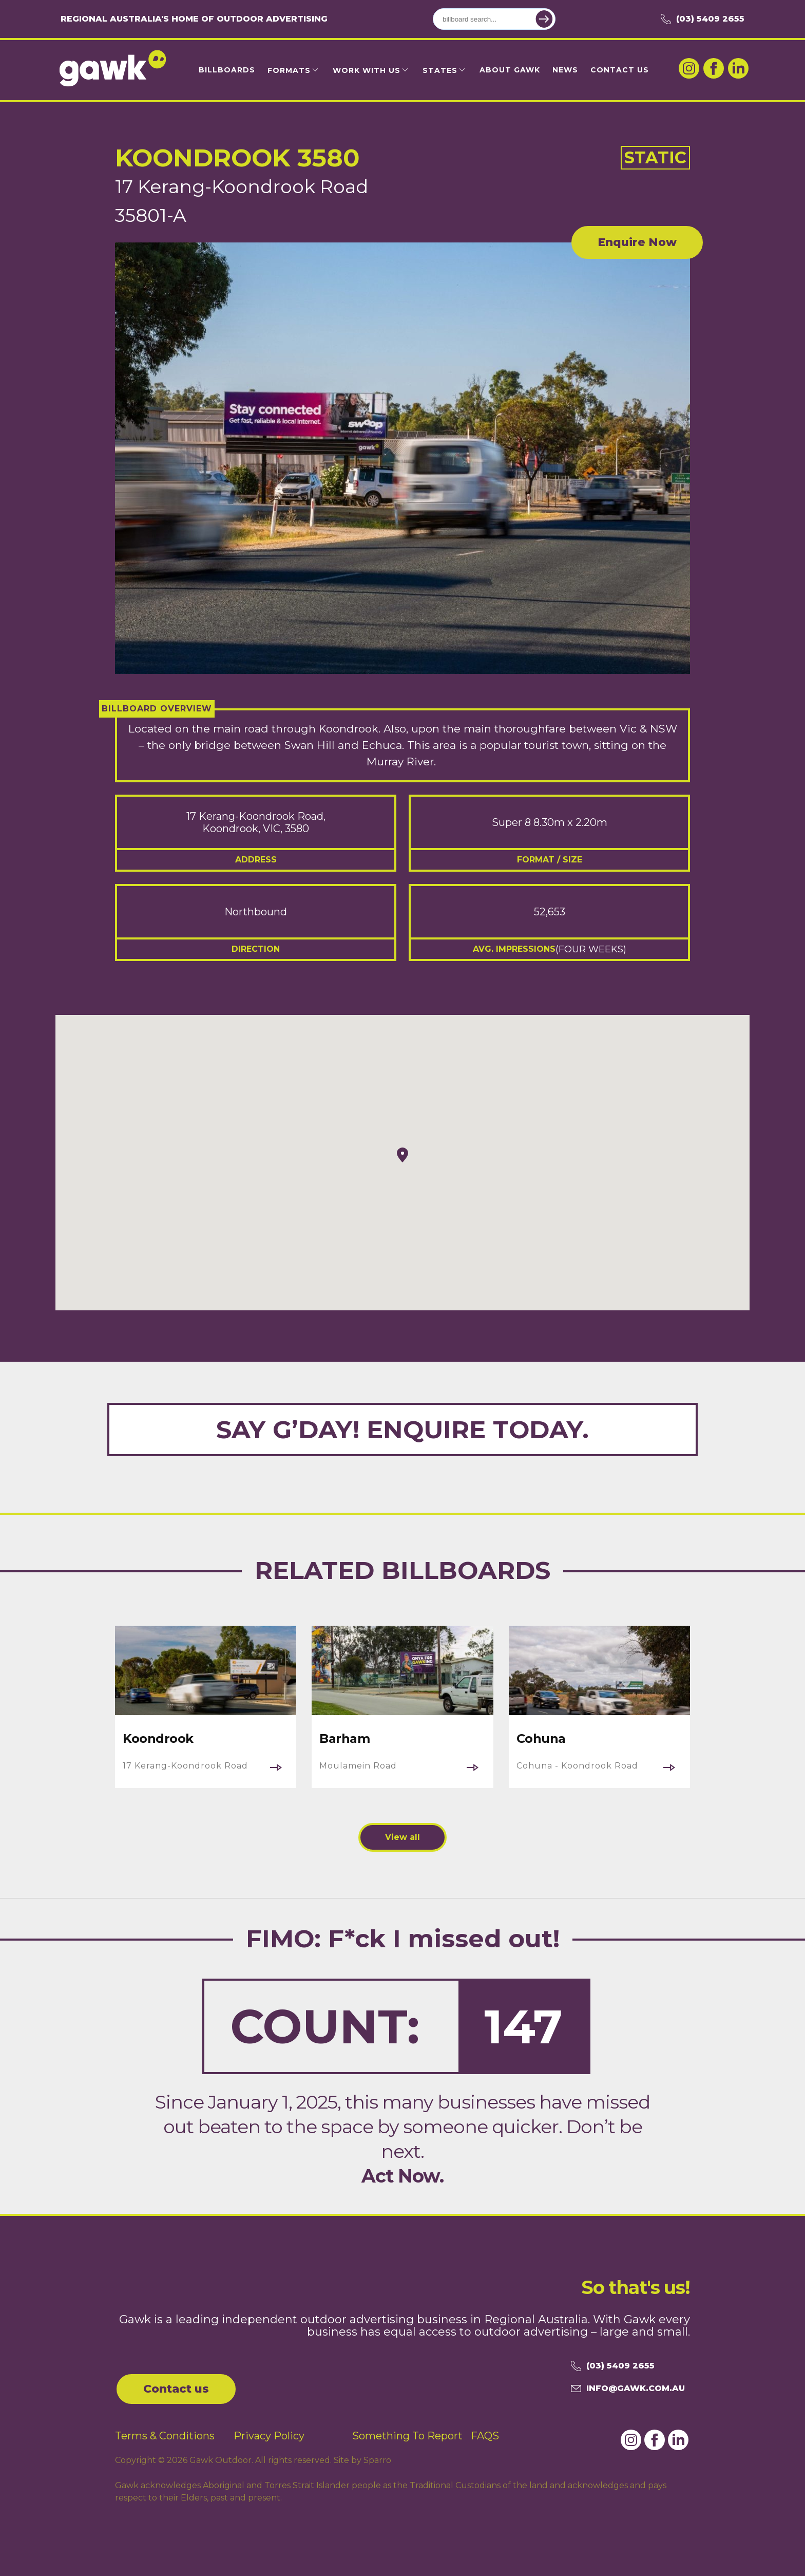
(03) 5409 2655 (702, 19)
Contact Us (619, 69)
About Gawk (510, 69)
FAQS (485, 2436)
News (565, 69)
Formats (289, 70)
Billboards (227, 69)
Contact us (176, 2389)
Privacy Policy (269, 2436)
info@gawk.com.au (628, 2388)
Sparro (377, 2460)
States (440, 70)
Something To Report (407, 2436)
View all (402, 1837)
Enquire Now (637, 242)
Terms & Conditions (165, 2436)
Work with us (366, 70)
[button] (402, 1154)
